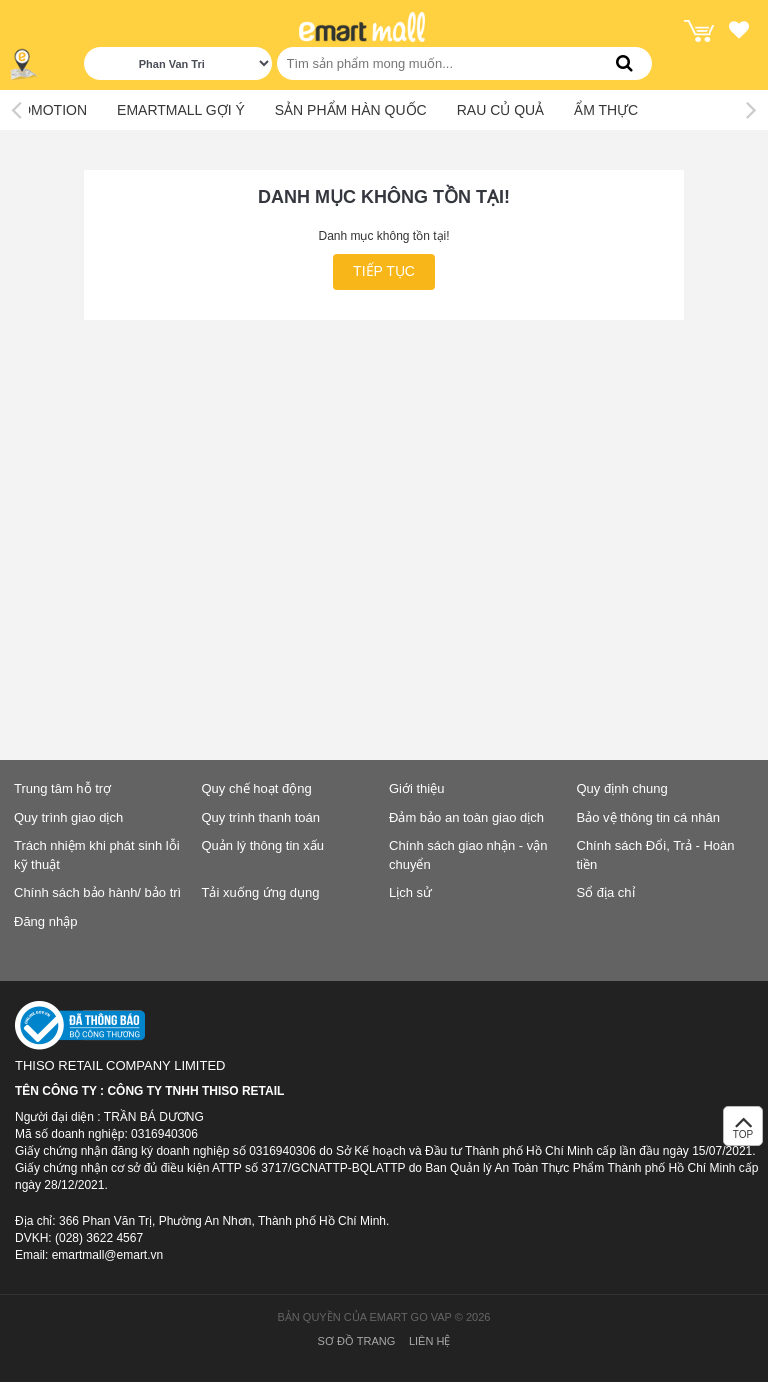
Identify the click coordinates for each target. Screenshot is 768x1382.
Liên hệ (429, 1341)
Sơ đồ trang (357, 1341)
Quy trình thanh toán (261, 817)
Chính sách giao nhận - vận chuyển (468, 855)
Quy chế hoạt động (257, 788)
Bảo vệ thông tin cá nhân (648, 817)
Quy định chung (622, 788)
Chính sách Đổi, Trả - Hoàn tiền (656, 855)
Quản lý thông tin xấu (263, 845)
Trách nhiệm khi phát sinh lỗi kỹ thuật (97, 855)
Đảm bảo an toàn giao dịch (466, 817)
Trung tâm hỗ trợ (62, 788)
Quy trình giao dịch (68, 817)
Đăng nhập (45, 921)
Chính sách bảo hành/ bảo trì (97, 892)
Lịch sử (410, 892)
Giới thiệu (416, 788)
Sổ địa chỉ (606, 892)
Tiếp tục (384, 271)
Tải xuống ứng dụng (261, 892)
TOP (743, 1131)
